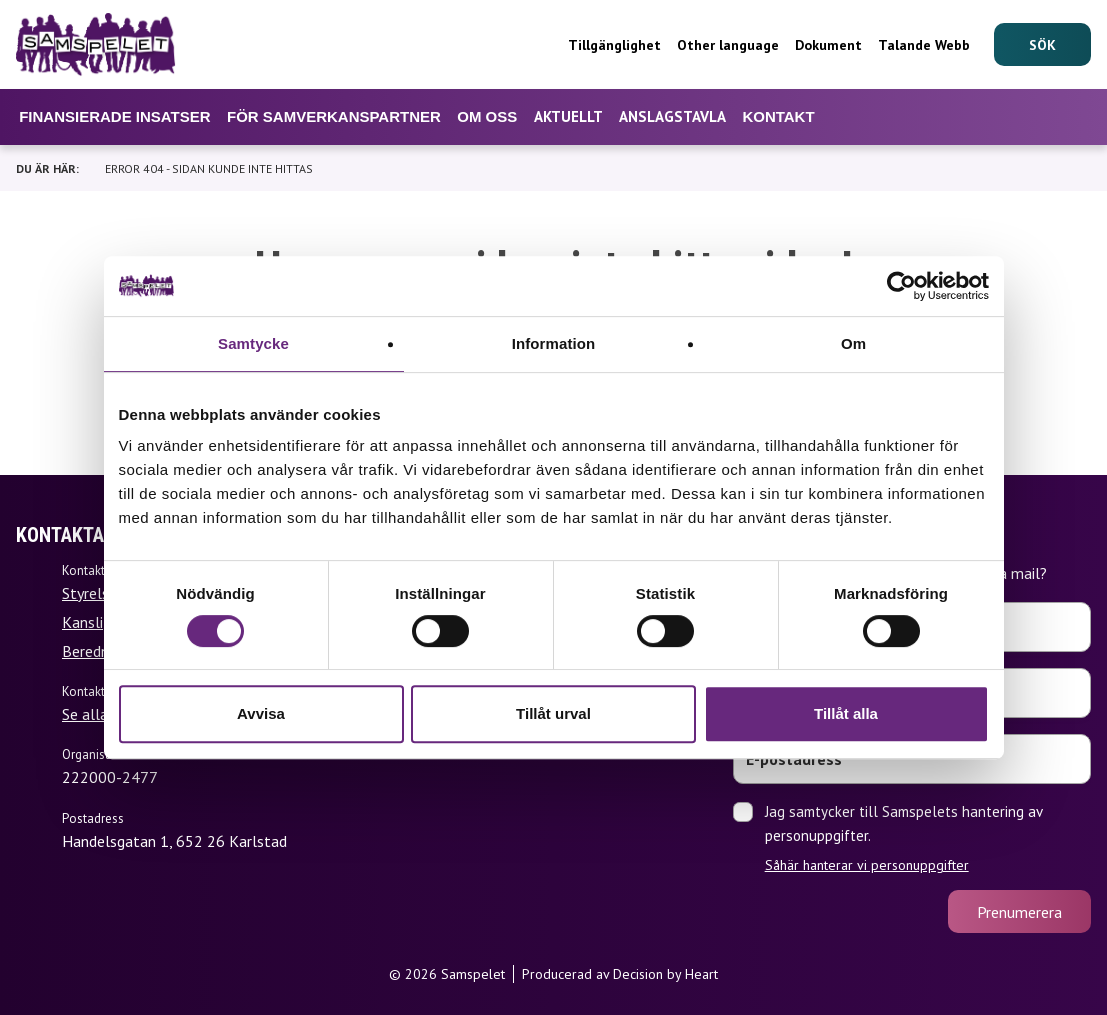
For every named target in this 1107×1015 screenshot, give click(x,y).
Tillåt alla (846, 713)
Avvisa (261, 713)
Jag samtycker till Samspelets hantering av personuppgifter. (928, 838)
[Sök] (1042, 44)
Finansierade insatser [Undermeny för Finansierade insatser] (114, 116)
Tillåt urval (553, 713)
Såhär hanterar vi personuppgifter (867, 865)
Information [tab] (554, 343)
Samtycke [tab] (253, 343)
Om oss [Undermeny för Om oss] (487, 116)
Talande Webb (924, 45)
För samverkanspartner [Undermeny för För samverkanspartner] (334, 116)
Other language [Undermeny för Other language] (728, 45)
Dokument (828, 45)
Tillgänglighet (614, 45)
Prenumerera (1019, 912)
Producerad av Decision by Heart (620, 974)
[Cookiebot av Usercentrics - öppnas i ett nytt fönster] (901, 286)
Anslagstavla (672, 116)
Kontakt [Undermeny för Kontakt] (778, 116)
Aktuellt (568, 116)
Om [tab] (853, 343)
